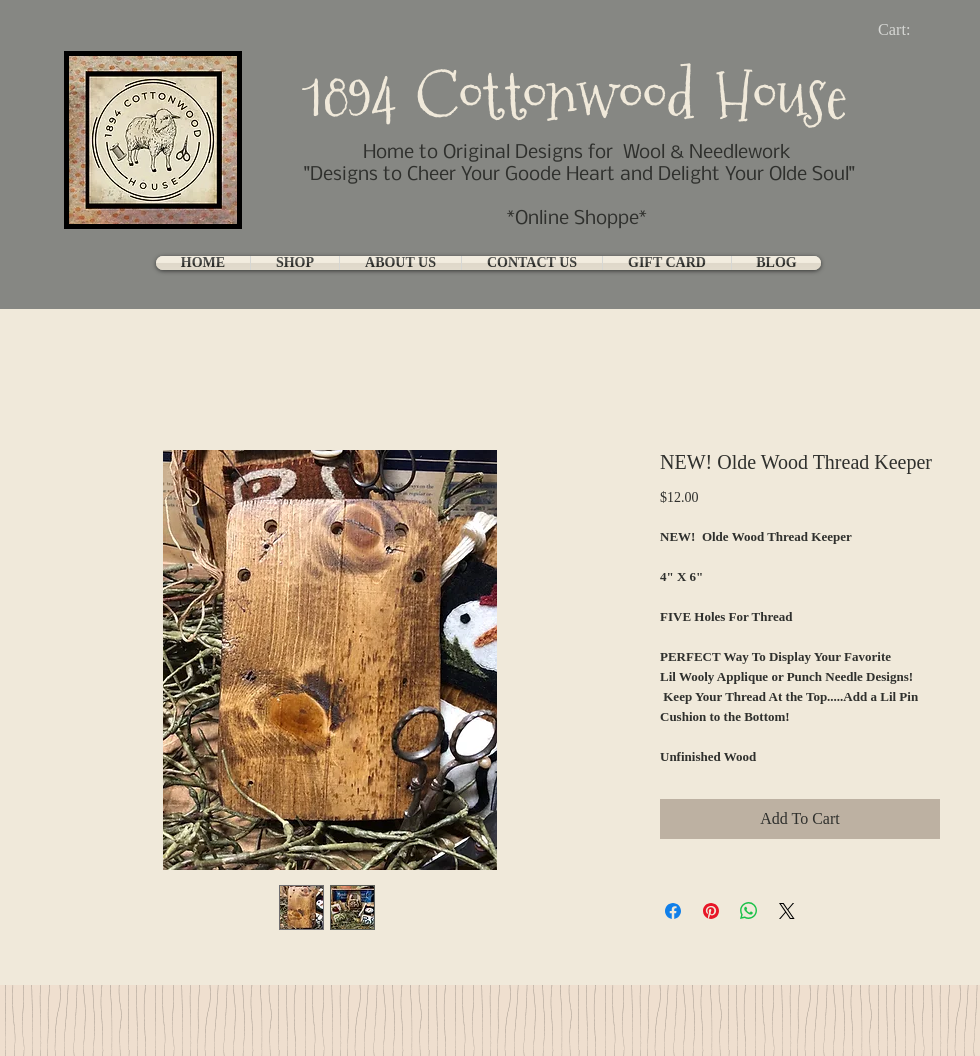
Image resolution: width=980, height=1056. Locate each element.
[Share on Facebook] (673, 911)
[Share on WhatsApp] (749, 911)
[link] (910, 29)
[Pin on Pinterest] (711, 911)
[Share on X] (787, 911)
